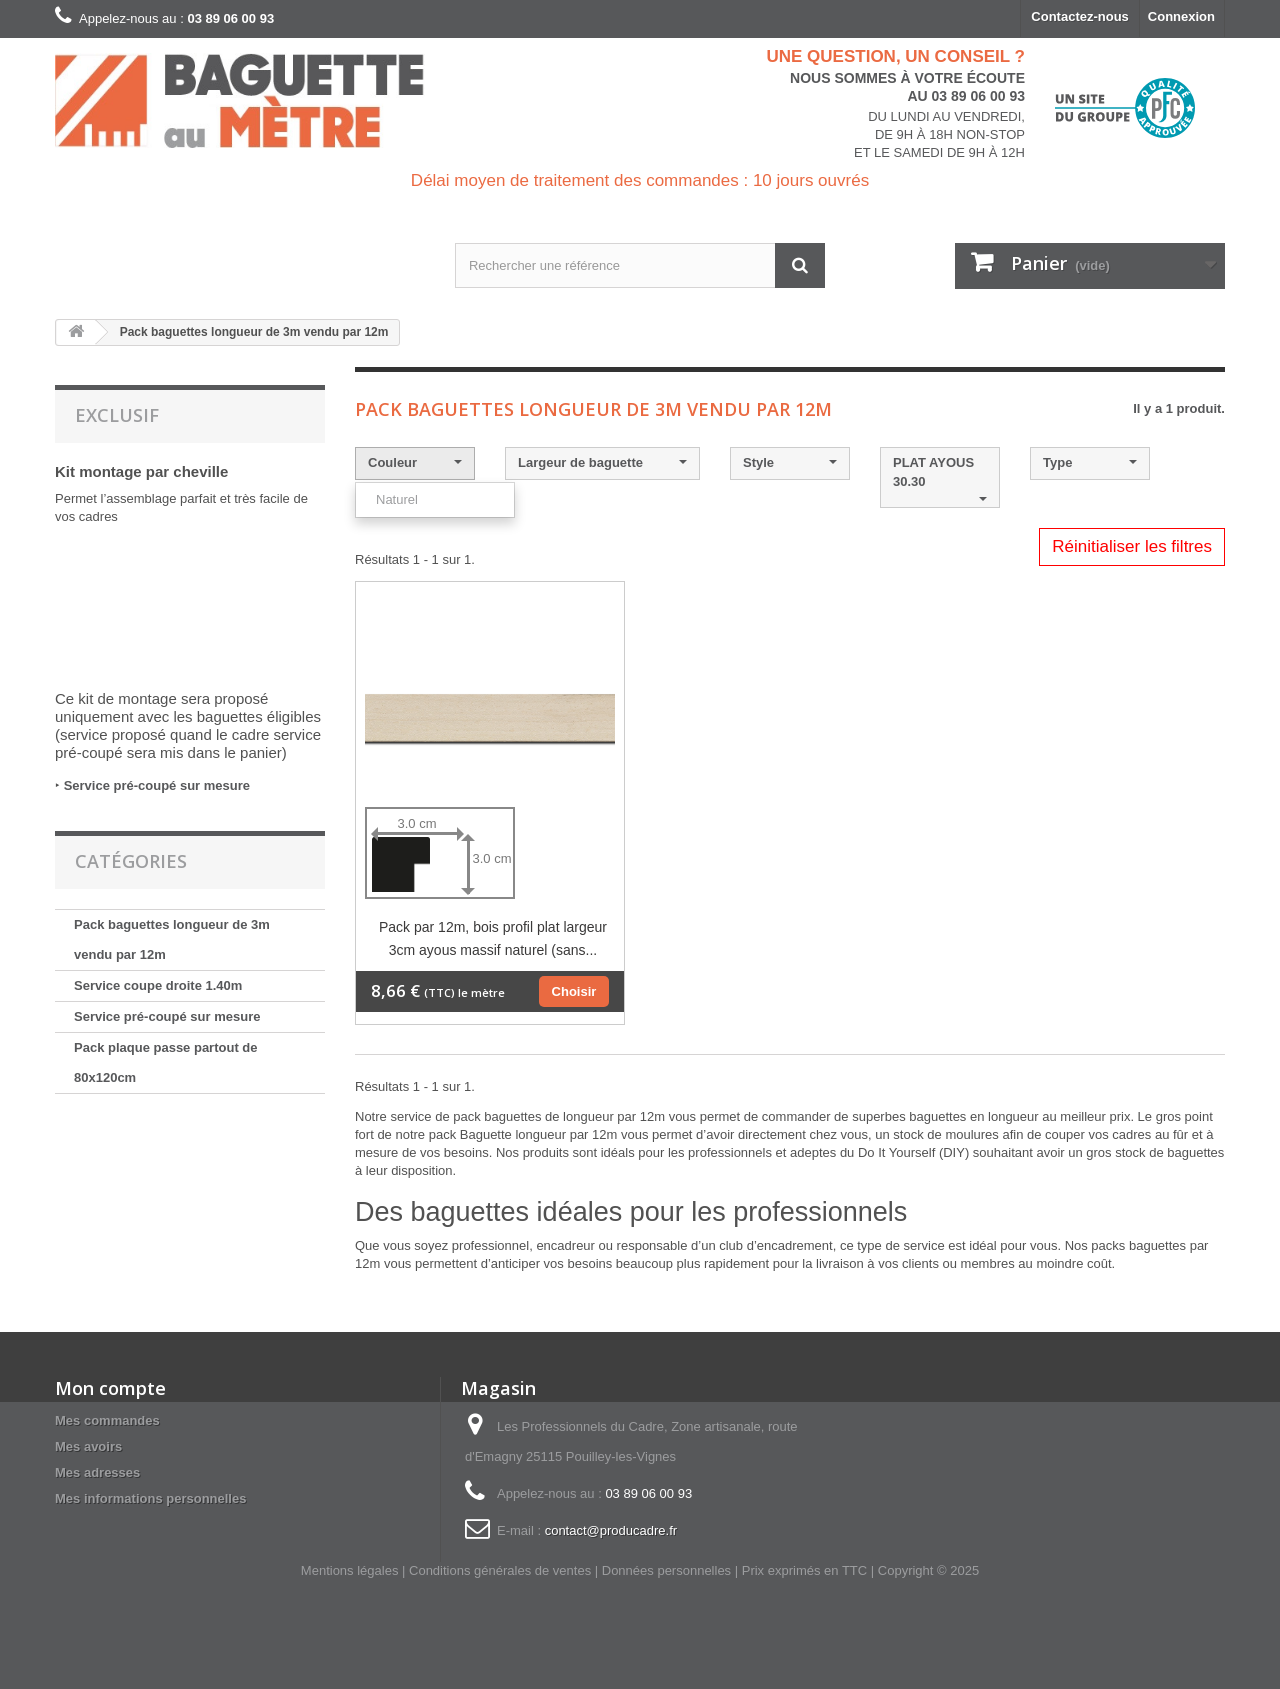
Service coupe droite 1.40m (158, 985)
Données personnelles (666, 1570)
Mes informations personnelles (150, 1498)
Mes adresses (97, 1472)
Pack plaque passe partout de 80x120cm (166, 1062)
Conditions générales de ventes (500, 1570)
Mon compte (110, 1388)
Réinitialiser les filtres (1132, 546)
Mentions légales (350, 1570)
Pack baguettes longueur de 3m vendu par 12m (172, 939)
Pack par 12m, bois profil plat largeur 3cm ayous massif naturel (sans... (493, 938)
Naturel (397, 499)
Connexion (1181, 16)
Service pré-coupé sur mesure (157, 785)
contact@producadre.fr (611, 1530)
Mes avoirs (88, 1446)
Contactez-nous (1080, 16)
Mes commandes (107, 1420)
